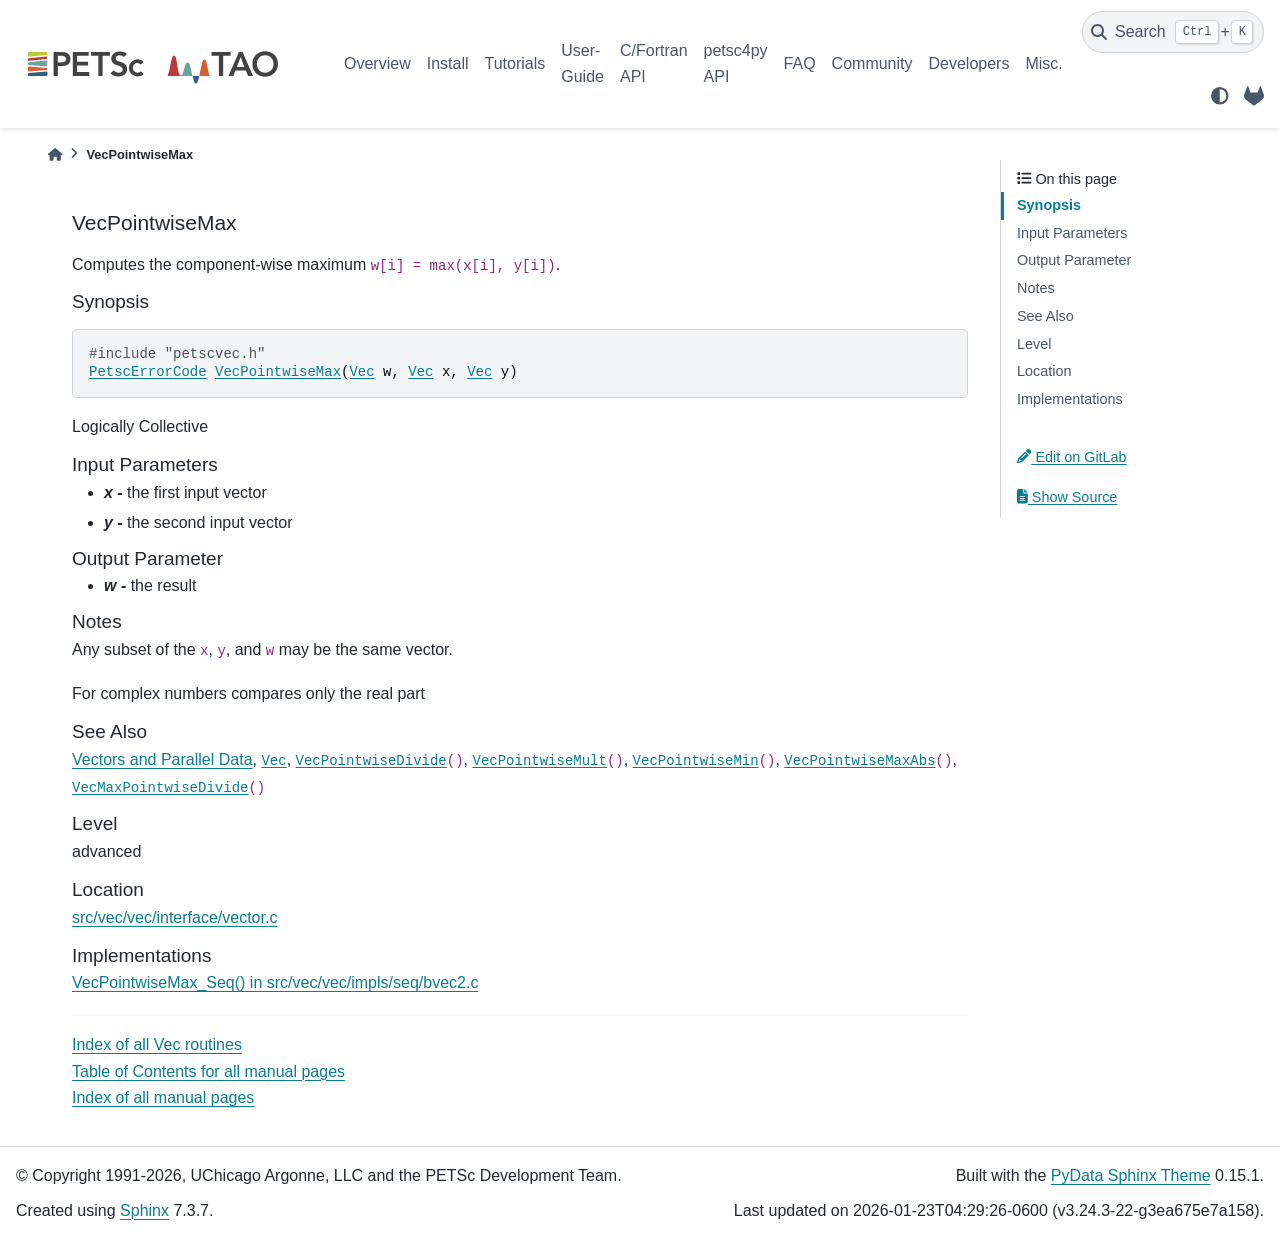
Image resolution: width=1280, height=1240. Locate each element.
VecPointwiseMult (539, 761)
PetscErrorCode (148, 372)
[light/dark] (1220, 96)
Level (1034, 344)
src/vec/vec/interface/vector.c (174, 917)
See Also (1045, 316)
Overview (377, 63)
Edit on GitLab (1072, 457)
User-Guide (582, 63)
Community (872, 63)
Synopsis (1049, 205)
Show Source (1067, 497)
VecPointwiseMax (278, 372)
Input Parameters (1072, 233)
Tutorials (514, 63)
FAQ (800, 63)
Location (1044, 371)
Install (448, 63)
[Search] (1173, 32)
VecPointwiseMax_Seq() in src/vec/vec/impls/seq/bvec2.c (275, 982)
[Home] (55, 154)
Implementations (1070, 399)
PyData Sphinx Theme (1131, 1175)
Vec (361, 372)
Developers (969, 63)
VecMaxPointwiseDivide (160, 788)
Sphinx (144, 1210)
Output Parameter (1074, 260)
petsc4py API (736, 63)
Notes (1036, 288)
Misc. (1043, 63)
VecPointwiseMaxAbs (859, 761)
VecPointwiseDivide (371, 761)
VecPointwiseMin (696, 761)
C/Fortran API (654, 63)
